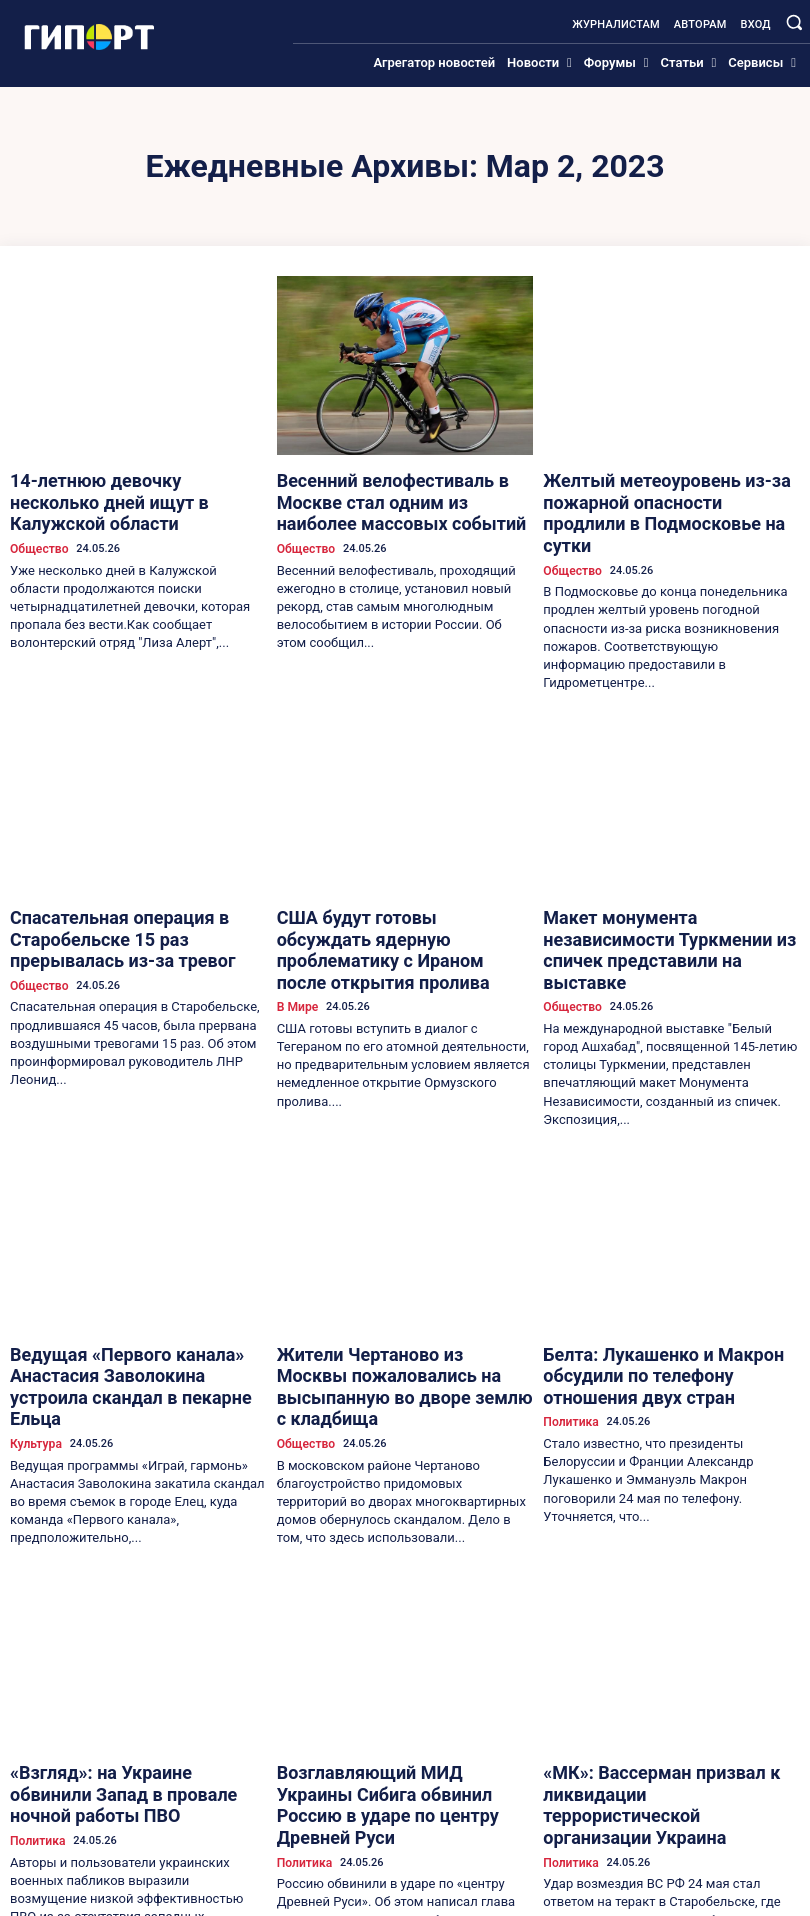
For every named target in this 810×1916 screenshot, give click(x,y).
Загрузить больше (405, 1863)
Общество (36, 517)
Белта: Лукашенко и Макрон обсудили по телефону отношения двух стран (669, 1285)
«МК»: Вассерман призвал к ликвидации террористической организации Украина (646, 1675)
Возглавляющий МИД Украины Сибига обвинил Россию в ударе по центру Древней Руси (393, 1675)
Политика (568, 1316)
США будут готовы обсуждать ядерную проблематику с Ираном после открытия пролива (388, 895)
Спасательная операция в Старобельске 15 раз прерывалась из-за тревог (137, 895)
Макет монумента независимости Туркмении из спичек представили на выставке (667, 895)
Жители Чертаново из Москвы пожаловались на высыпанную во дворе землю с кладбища (390, 1294)
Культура (33, 1332)
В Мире (296, 933)
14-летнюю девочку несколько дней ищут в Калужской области (131, 486)
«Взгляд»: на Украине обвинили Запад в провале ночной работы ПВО (136, 1666)
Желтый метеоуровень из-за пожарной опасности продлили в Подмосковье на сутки (652, 495)
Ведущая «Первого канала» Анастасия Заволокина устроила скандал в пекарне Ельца (137, 1294)
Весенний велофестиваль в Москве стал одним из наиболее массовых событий (394, 495)
